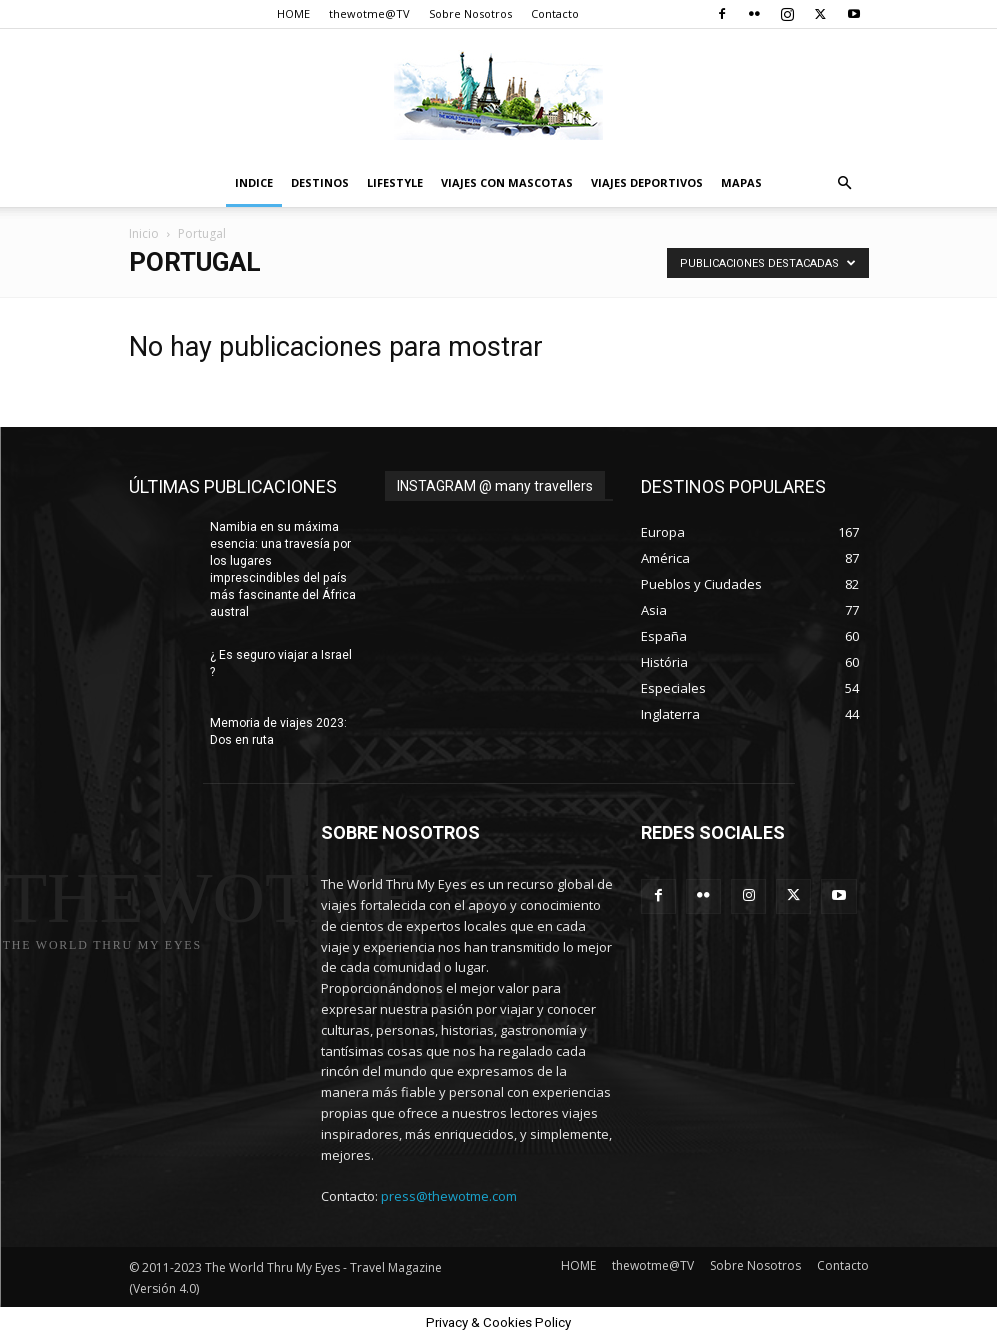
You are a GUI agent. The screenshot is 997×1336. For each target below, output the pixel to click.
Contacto (555, 13)
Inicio (144, 233)
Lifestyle (395, 182)
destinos (320, 182)
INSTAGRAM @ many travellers (495, 486)
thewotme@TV (369, 13)
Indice (254, 182)
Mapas (741, 182)
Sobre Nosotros (470, 13)
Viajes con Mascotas (507, 182)
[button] (845, 183)
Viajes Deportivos (647, 182)
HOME (293, 13)
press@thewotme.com (449, 1195)
